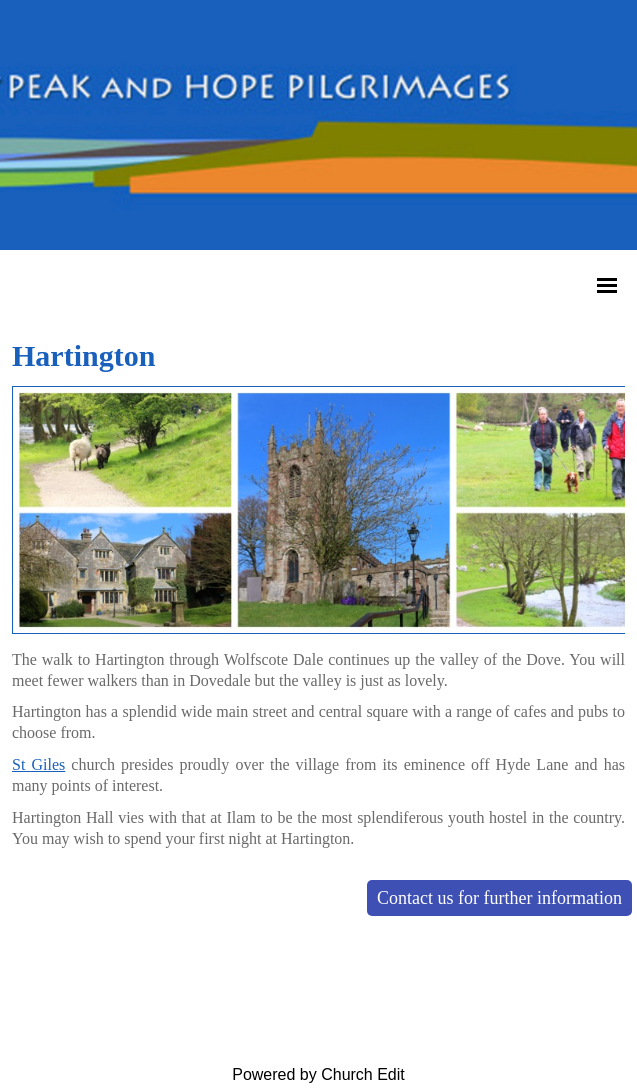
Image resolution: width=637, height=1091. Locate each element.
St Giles (38, 764)
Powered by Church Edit (318, 1074)
